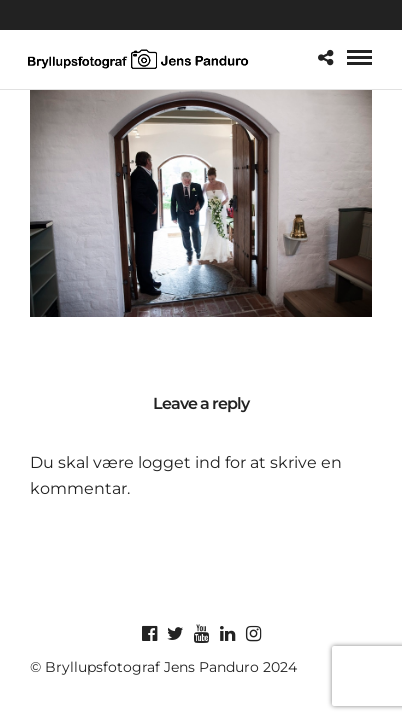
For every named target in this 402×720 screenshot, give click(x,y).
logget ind (179, 462)
